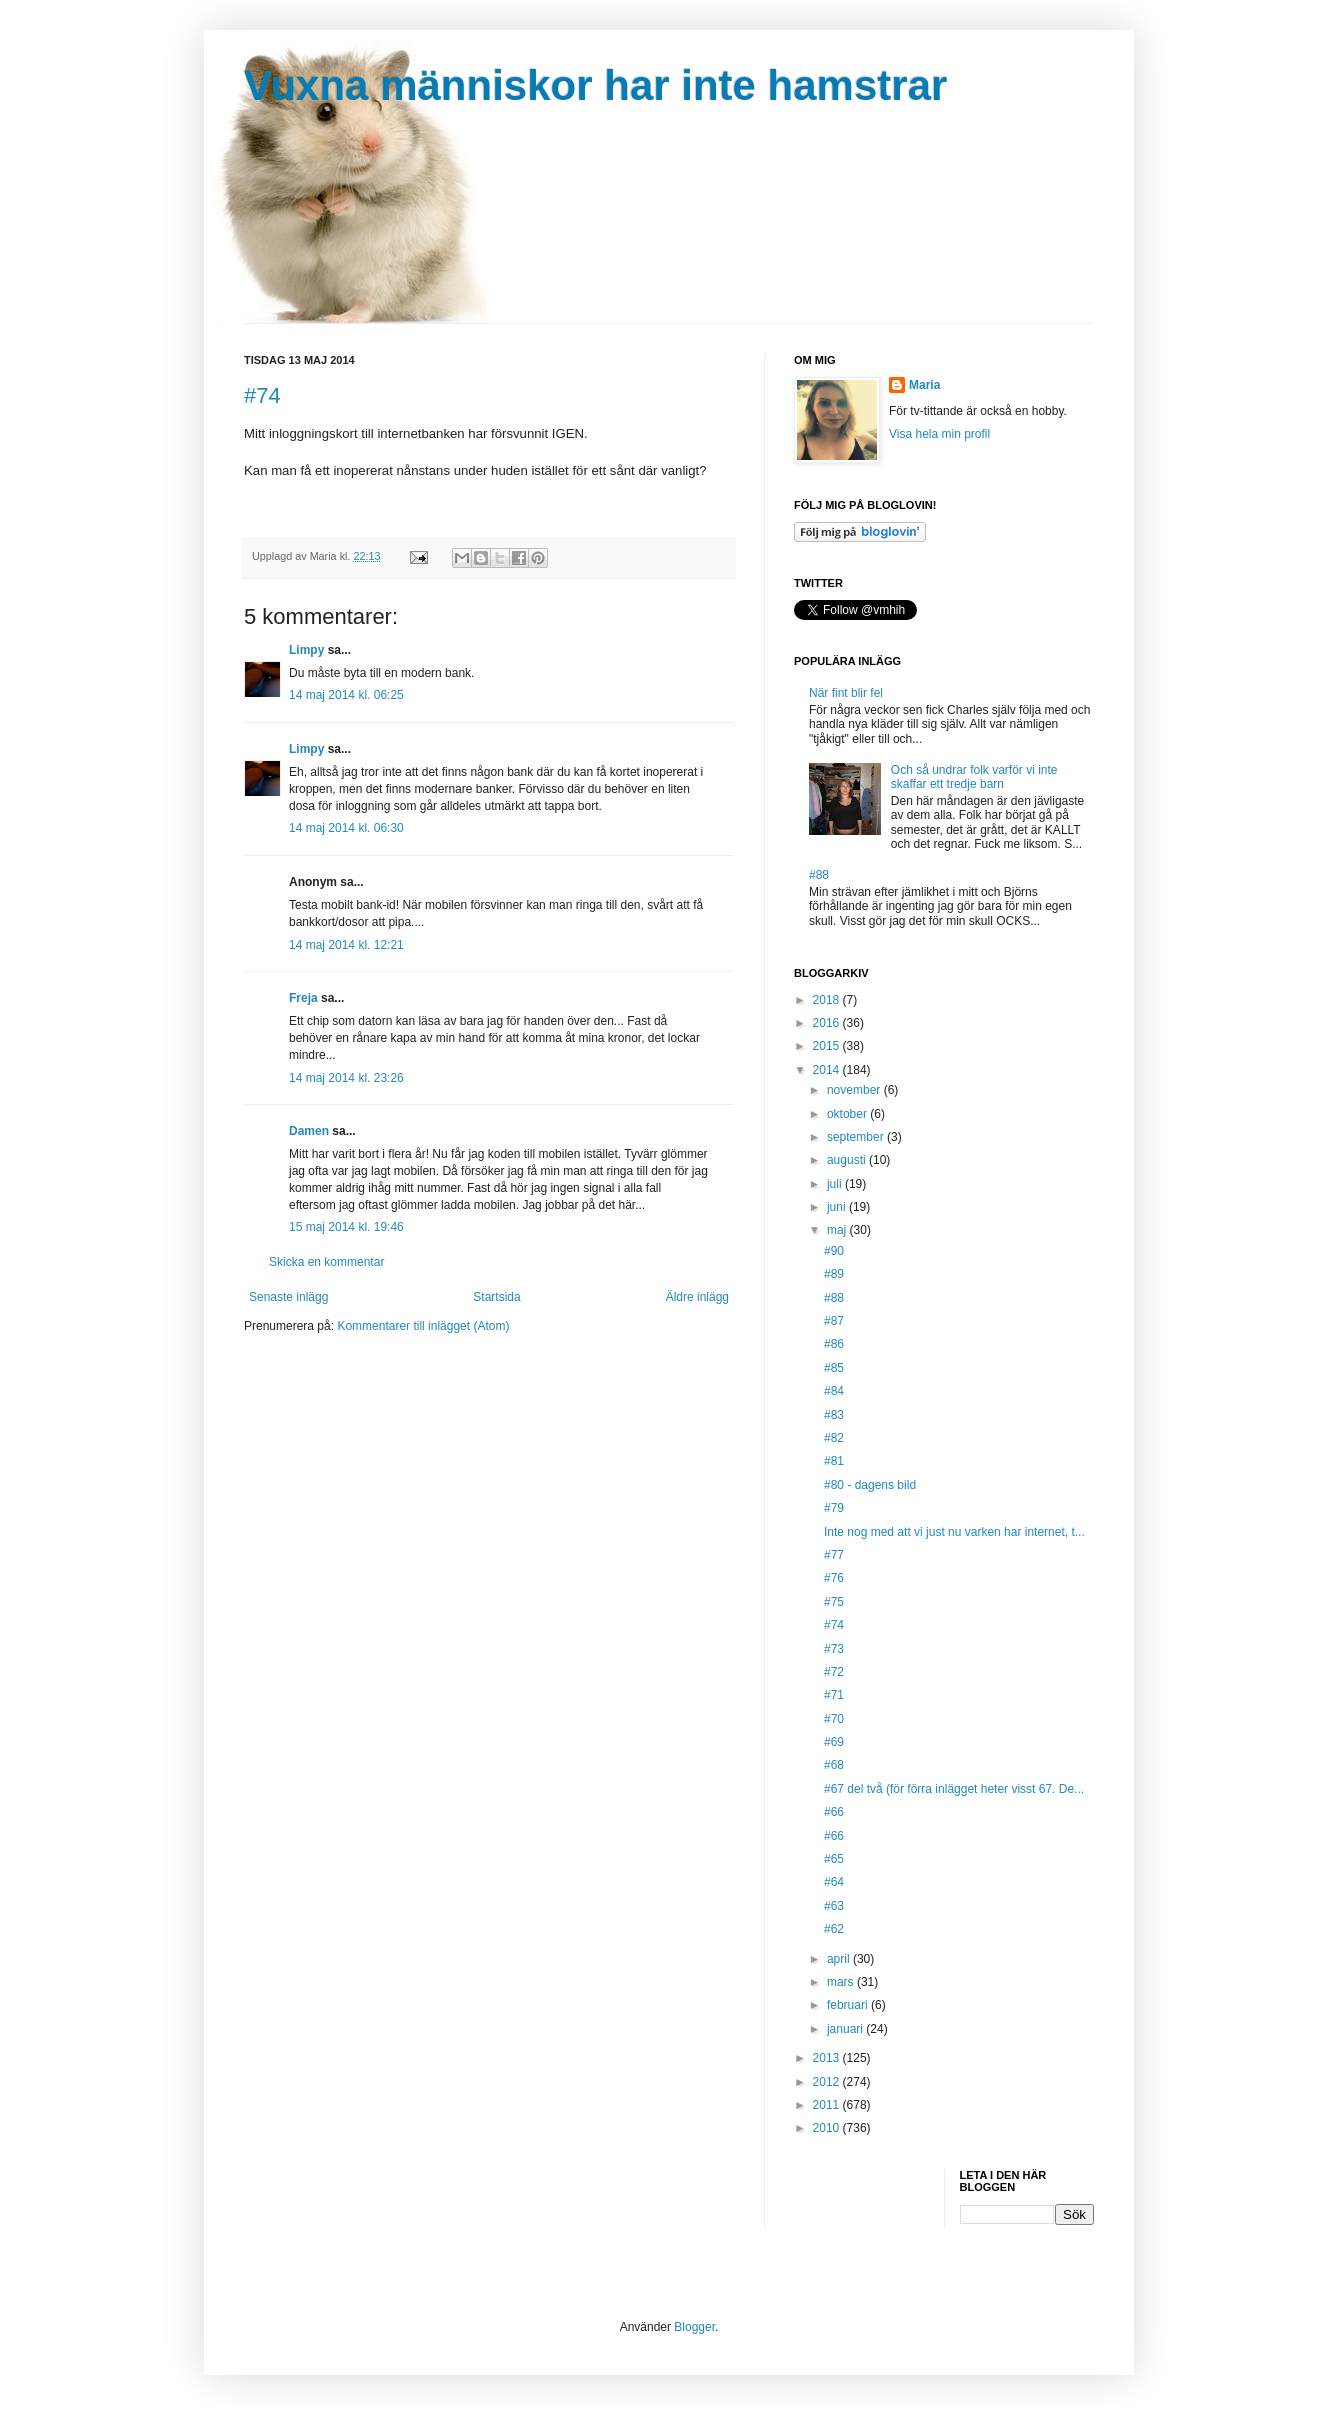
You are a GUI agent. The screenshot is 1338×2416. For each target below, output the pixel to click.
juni (838, 1207)
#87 (834, 1321)
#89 (834, 1274)
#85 (834, 1368)
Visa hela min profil (939, 434)
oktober (848, 1114)
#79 (834, 1508)
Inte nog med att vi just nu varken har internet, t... (954, 1532)
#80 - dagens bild (870, 1485)
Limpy (306, 650)
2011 (828, 2105)
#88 (819, 875)
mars (842, 1982)
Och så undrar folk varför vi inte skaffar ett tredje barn (974, 777)
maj (838, 1230)
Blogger (694, 2327)
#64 (834, 1882)
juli (836, 1184)
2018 (828, 1000)
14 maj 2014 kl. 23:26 (346, 1078)
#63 (834, 1906)
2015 (828, 1046)
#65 (834, 1859)
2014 (828, 1070)
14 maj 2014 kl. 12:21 (346, 945)
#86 (834, 1344)
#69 (834, 1742)
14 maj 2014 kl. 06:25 (346, 695)
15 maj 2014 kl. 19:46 (346, 1227)
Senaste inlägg (288, 1297)
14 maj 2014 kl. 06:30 (346, 828)
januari (846, 2029)
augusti (848, 1160)
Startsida (496, 1297)
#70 (834, 1719)
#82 (834, 1438)
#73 (834, 1649)
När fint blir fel (846, 693)
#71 (834, 1695)
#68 (834, 1765)
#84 (834, 1391)
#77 (834, 1555)
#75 (834, 1602)
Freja (303, 998)
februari (849, 2005)
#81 (834, 1461)
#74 (262, 395)
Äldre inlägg (697, 1297)
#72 (834, 1672)
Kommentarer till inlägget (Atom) (423, 1326)
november (855, 1090)
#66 (834, 1812)
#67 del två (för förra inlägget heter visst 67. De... (954, 1789)
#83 (834, 1415)
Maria (924, 385)
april (840, 1959)
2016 (828, 1023)
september (857, 1137)
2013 (828, 2058)
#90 (834, 1251)
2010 (828, 2128)
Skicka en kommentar (326, 1262)
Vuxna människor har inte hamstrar (595, 85)
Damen (309, 1131)
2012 (828, 2082)
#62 (834, 1929)
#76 (834, 1578)
